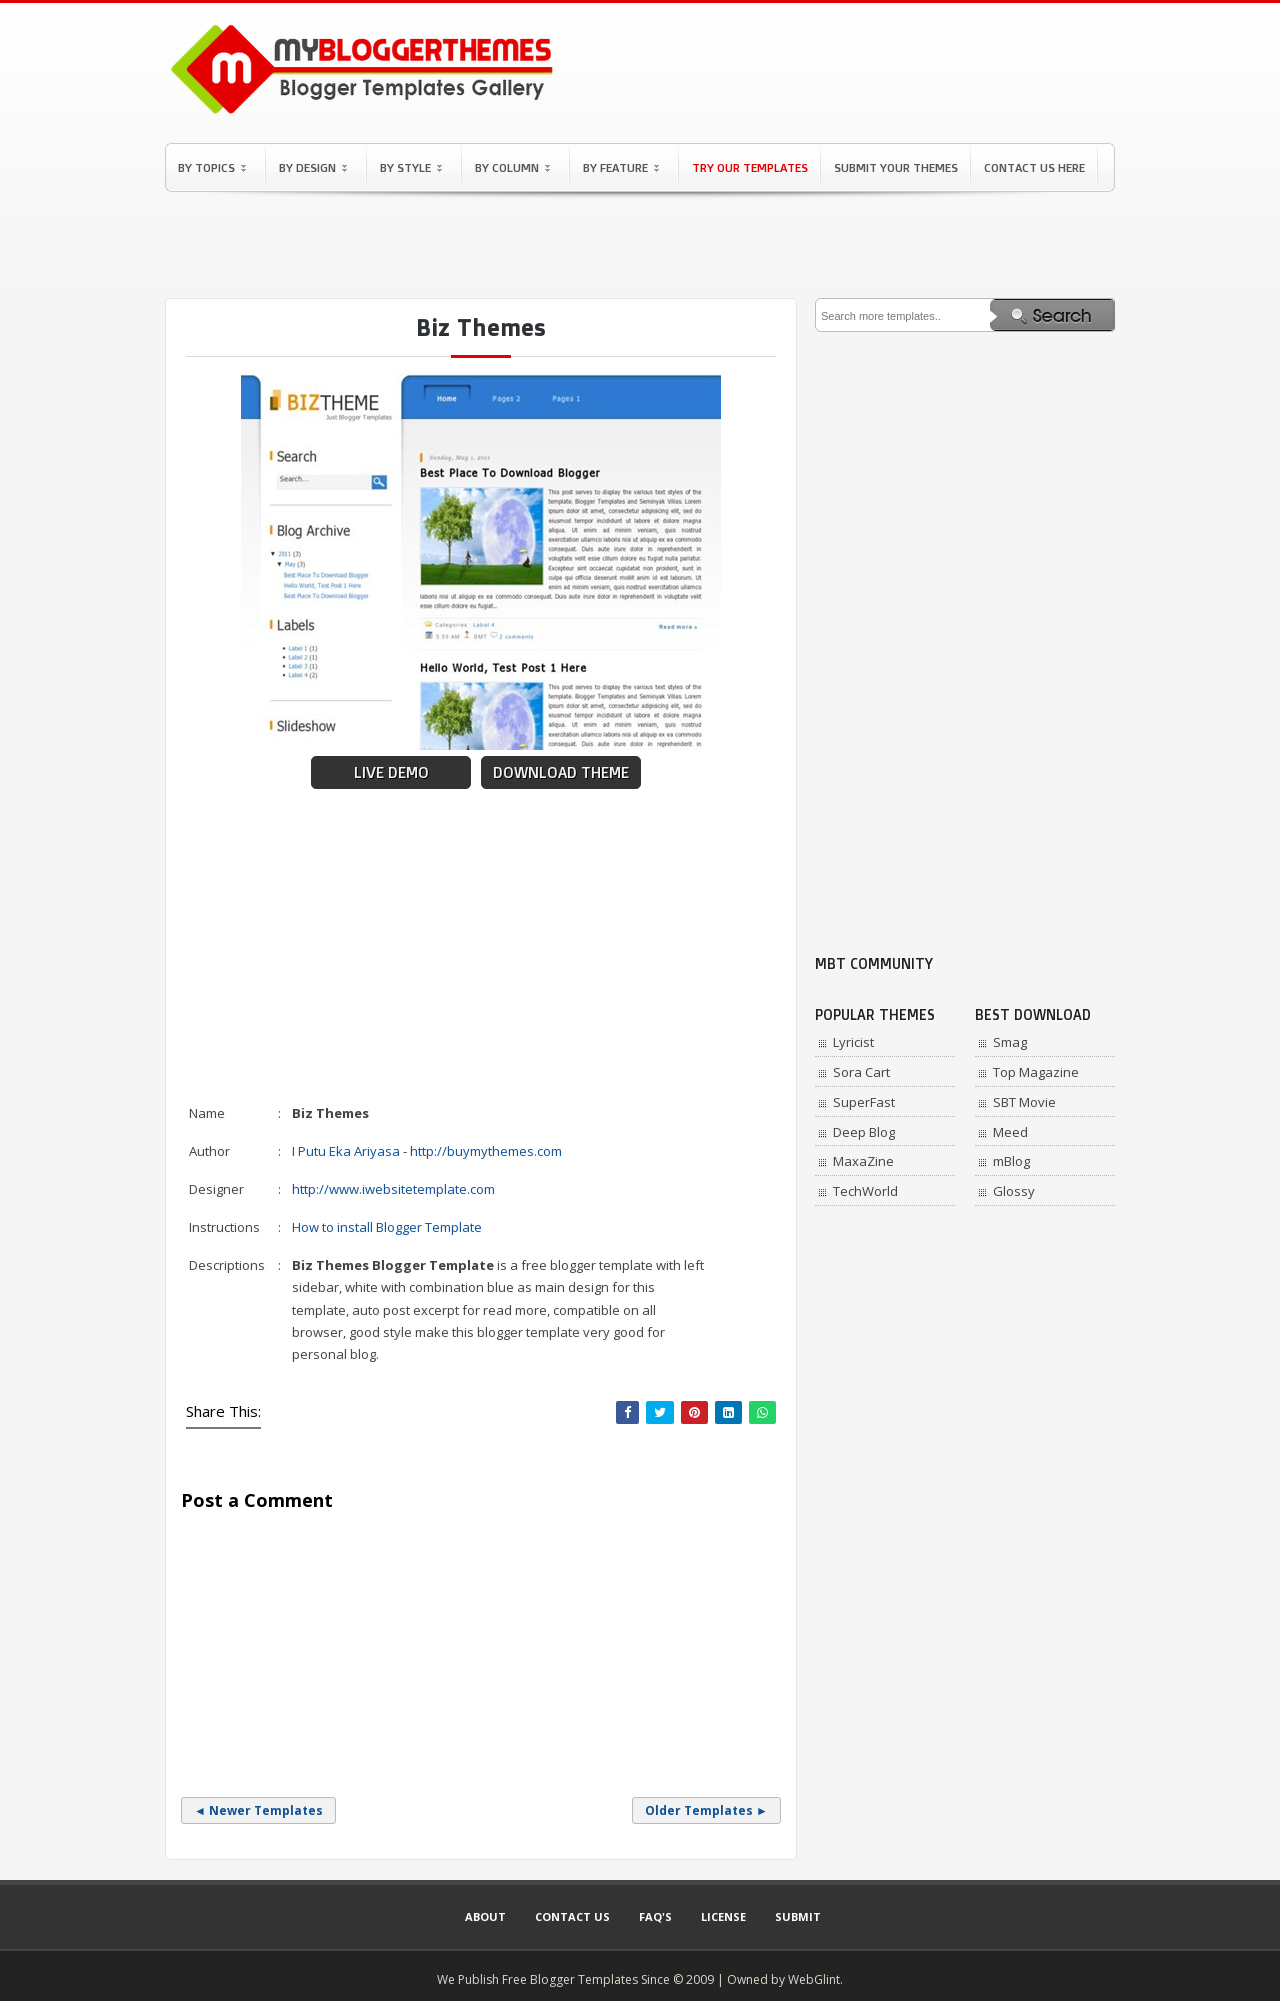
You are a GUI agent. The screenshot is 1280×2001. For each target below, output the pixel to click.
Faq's (655, 1916)
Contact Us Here (1034, 167)
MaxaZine (863, 1161)
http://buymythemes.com (486, 1151)
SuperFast (864, 1102)
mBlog (1011, 1161)
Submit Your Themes (896, 167)
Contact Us (572, 1916)
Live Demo (391, 772)
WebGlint (814, 1979)
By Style (411, 167)
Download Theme (561, 772)
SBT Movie (1024, 1102)
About (485, 1916)
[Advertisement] (640, 245)
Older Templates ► (706, 1810)
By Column (512, 167)
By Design (313, 167)
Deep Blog (864, 1132)
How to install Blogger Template (387, 1227)
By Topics (212, 167)
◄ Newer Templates (258, 1810)
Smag (1010, 1042)
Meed (1010, 1132)
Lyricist (853, 1042)
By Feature (621, 167)
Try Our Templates (750, 167)
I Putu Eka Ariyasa (346, 1151)
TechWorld (865, 1191)
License (723, 1916)
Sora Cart (861, 1072)
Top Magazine (1036, 1072)
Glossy (1014, 1191)
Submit (798, 1916)
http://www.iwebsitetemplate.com (393, 1189)
